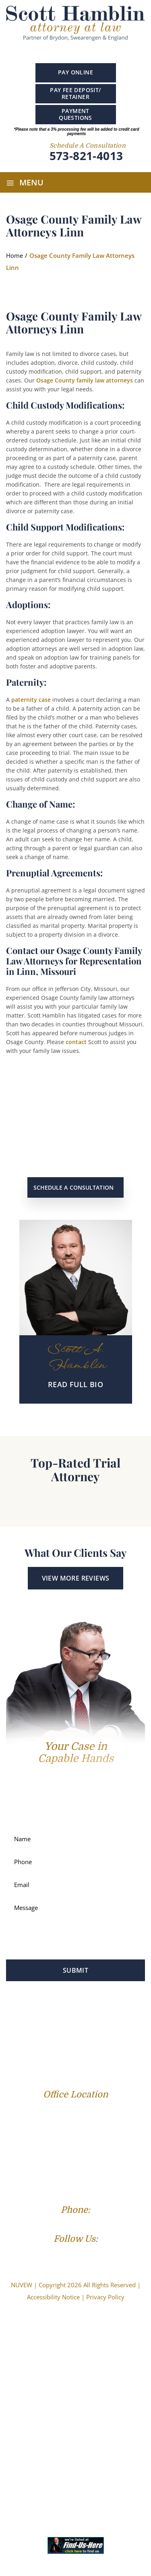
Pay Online (75, 72)
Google (65, 51)
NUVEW (21, 2285)
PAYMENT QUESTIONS (75, 114)
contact (76, 1042)
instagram (95, 52)
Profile (32, 2013)
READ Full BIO (75, 1384)
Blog (117, 2038)
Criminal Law (110, 2013)
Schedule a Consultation (73, 1187)
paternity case (31, 699)
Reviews (90, 2038)
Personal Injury (52, 2026)
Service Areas (102, 2026)
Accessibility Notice (53, 2297)
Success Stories (48, 2038)
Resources (55, 2051)
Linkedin (80, 51)
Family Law (67, 2013)
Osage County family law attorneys (84, 380)
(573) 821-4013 (75, 2223)
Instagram (91, 2254)
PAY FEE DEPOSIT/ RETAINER (75, 93)
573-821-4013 (86, 156)
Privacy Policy (105, 2297)
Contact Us (94, 2051)
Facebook (53, 51)
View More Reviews (76, 1578)
